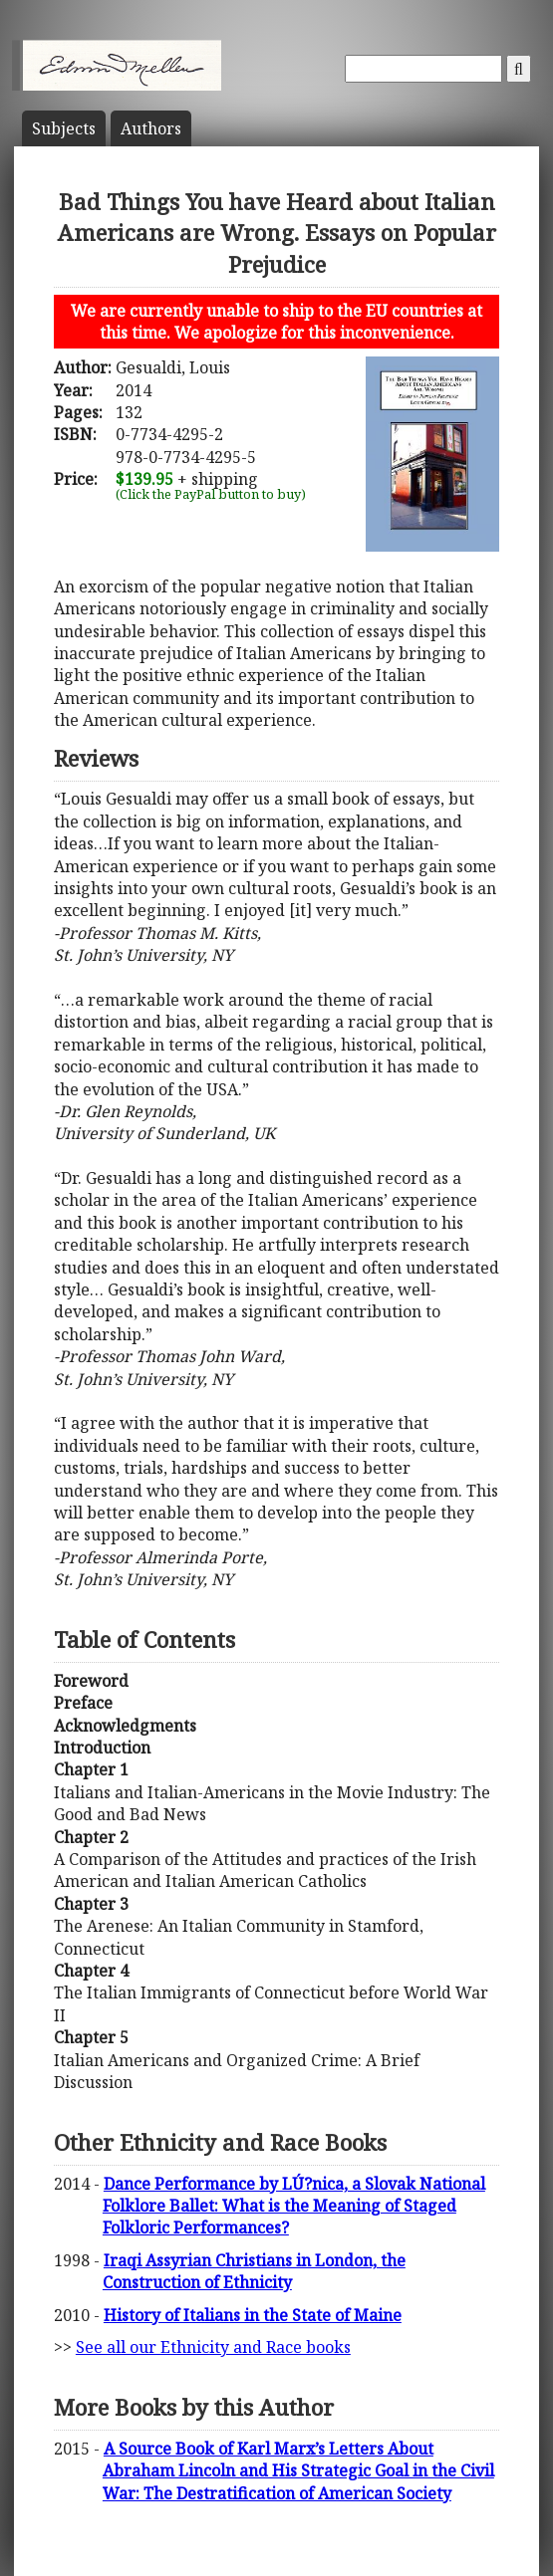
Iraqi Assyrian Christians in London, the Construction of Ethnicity (254, 2271)
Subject (64, 128)
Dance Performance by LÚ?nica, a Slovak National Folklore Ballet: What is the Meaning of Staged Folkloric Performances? (294, 2206)
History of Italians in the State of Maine (253, 2315)
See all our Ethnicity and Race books (213, 2347)
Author (151, 128)
